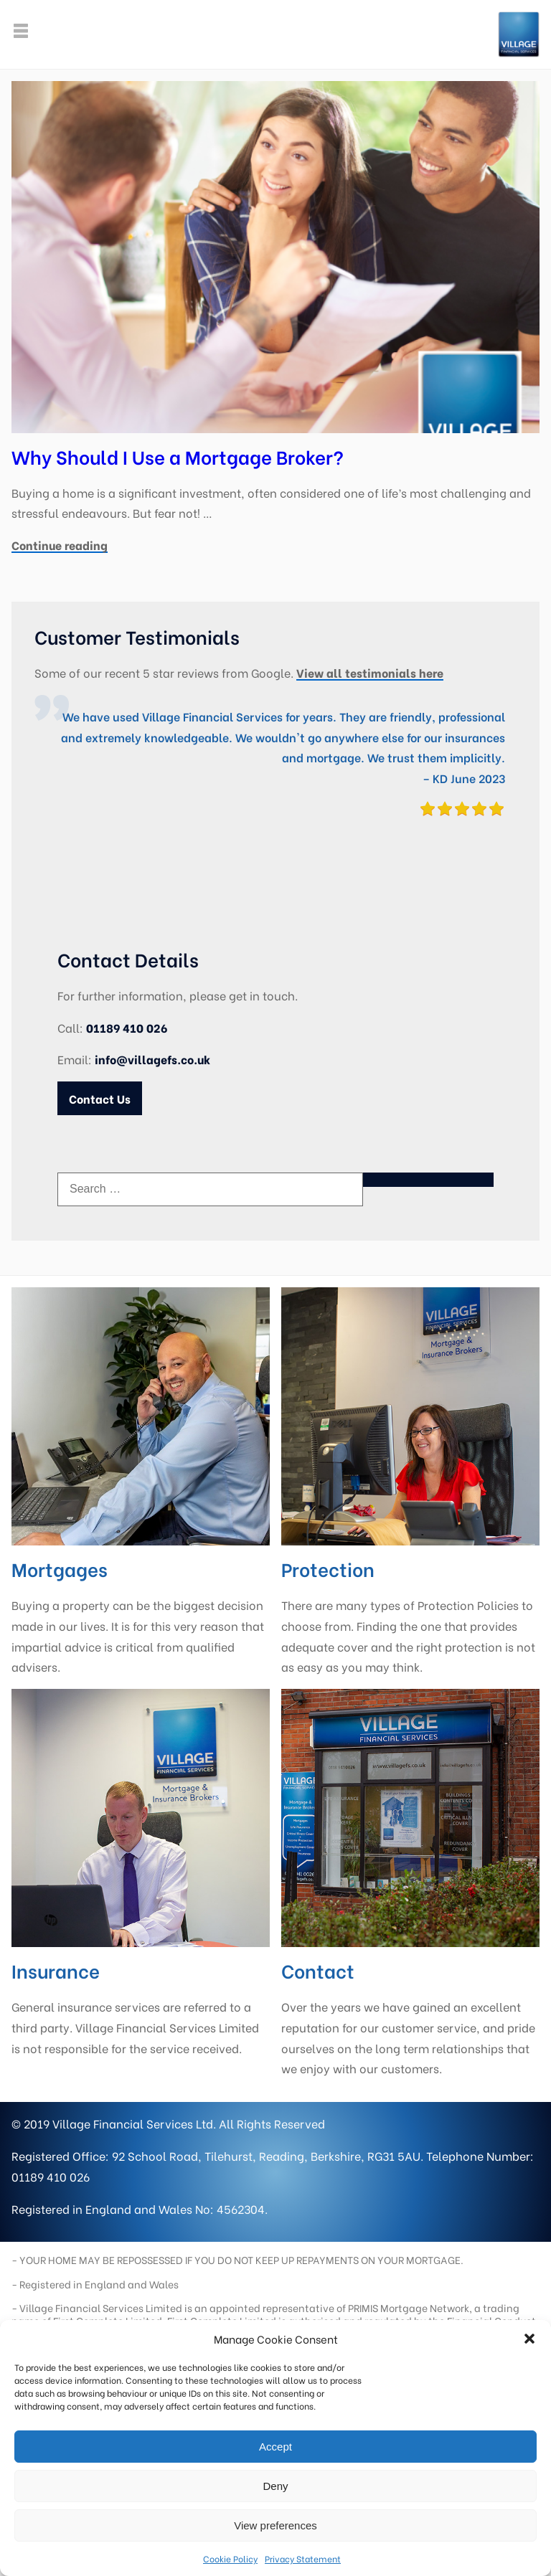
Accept (275, 2446)
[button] (529, 2338)
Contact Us (100, 1098)
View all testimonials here (369, 672)
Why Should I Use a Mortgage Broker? (177, 456)
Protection (328, 1568)
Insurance (55, 1970)
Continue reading (59, 544)
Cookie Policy (230, 2558)
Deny (275, 2486)
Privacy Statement (303, 2558)
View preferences (275, 2525)
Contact (317, 1970)
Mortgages (59, 1568)
